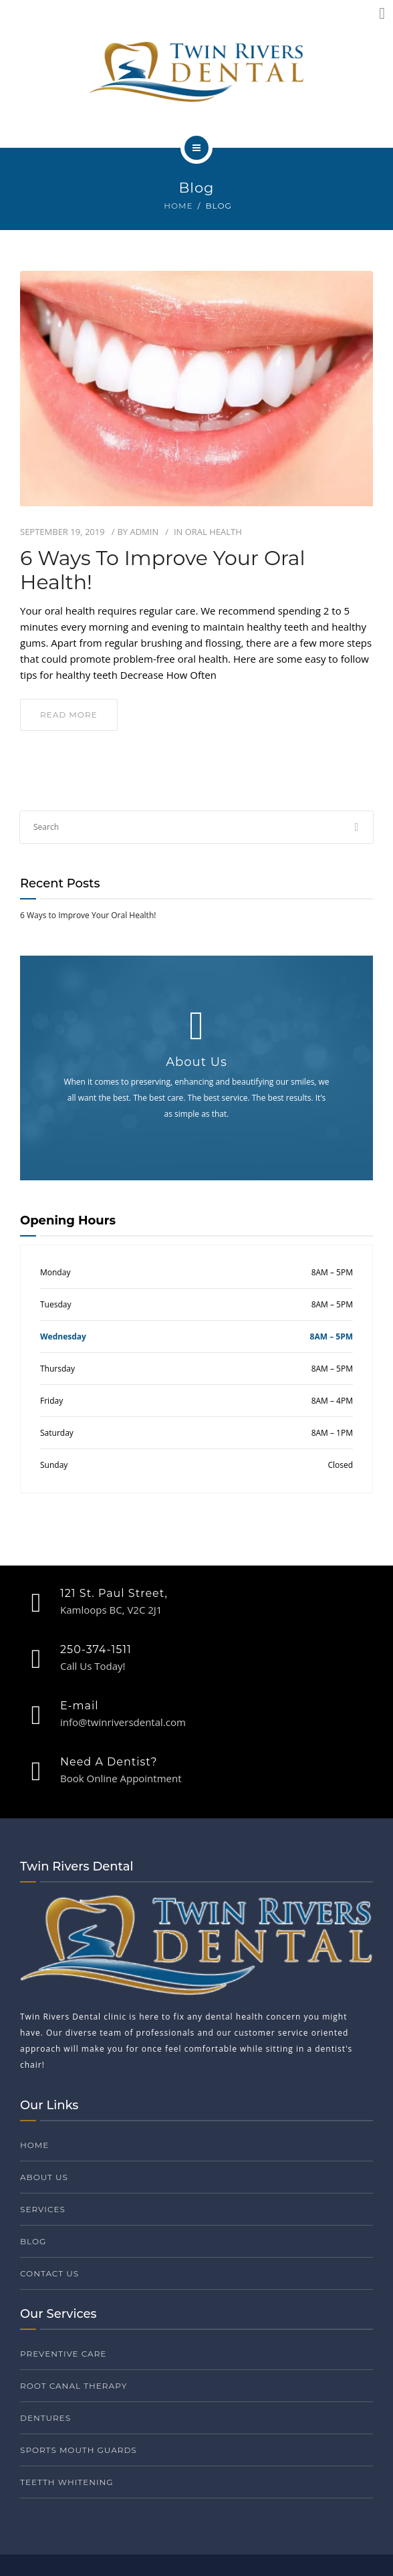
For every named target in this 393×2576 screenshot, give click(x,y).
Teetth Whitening (67, 2482)
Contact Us (49, 2273)
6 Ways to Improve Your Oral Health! (162, 570)
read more (69, 715)
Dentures (45, 2418)
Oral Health (213, 532)
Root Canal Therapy (73, 2386)
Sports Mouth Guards (78, 2450)
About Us (44, 2177)
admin (144, 532)
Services (43, 2209)
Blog (33, 2241)
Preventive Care (63, 2354)
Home (178, 206)
